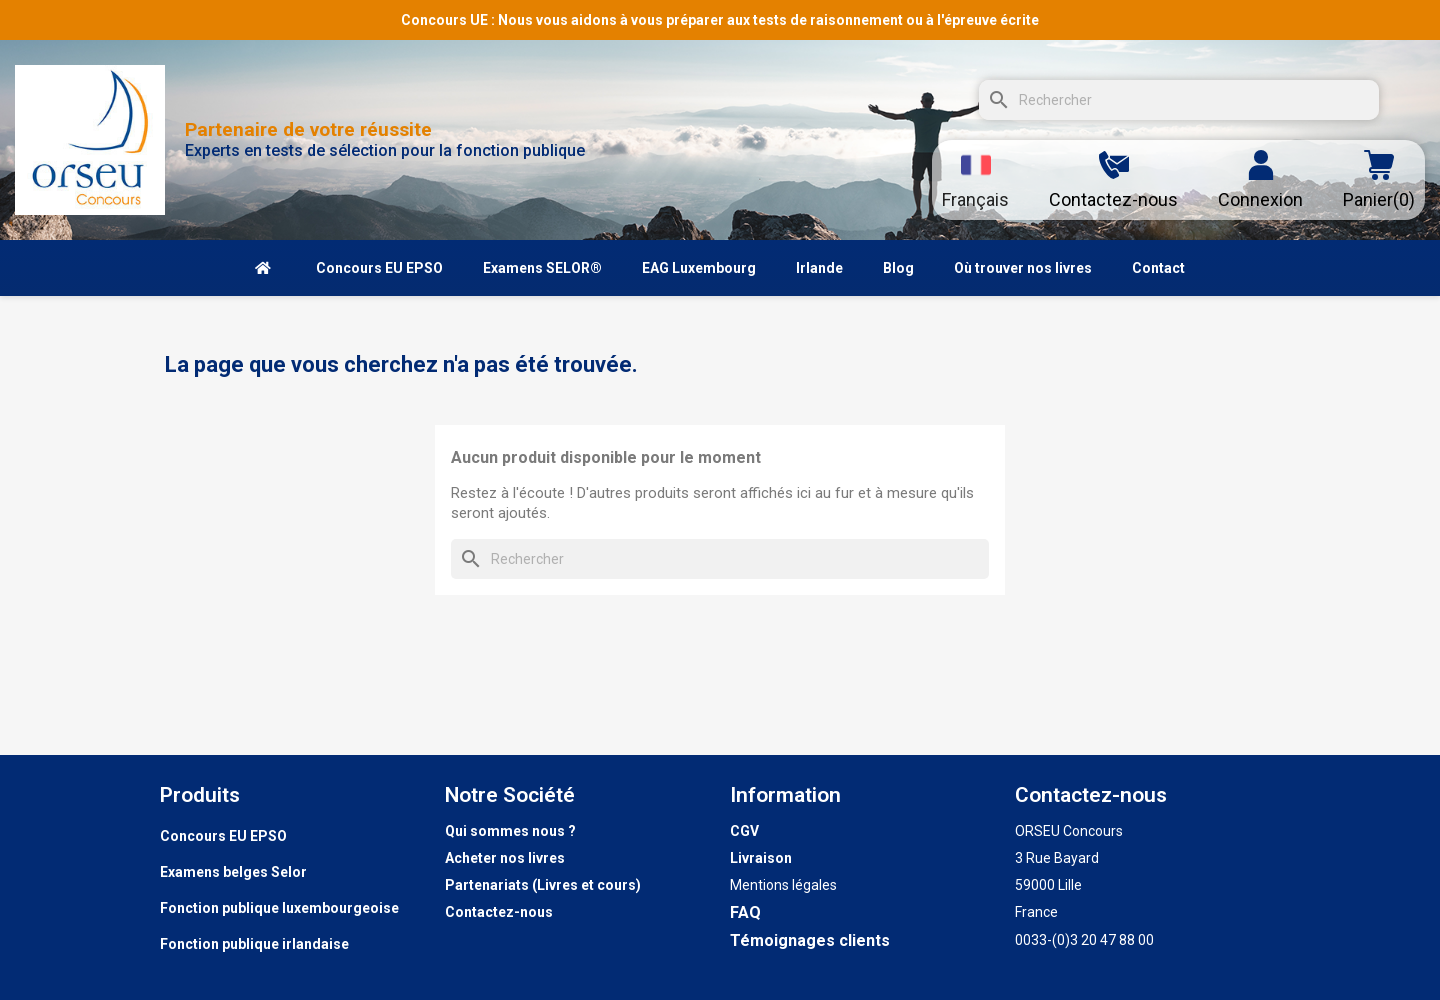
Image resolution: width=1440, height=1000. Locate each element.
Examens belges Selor (233, 872)
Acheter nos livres (505, 858)
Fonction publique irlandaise (254, 944)
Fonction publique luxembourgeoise (279, 908)
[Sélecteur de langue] (975, 180)
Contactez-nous (499, 912)
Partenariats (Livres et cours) (543, 885)
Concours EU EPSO (223, 836)
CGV (744, 831)
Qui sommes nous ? (510, 831)
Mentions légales (783, 885)
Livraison (761, 858)
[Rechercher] (1179, 100)
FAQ (745, 912)
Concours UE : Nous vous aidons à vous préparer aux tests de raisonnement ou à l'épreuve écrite (720, 20)
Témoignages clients (810, 940)
